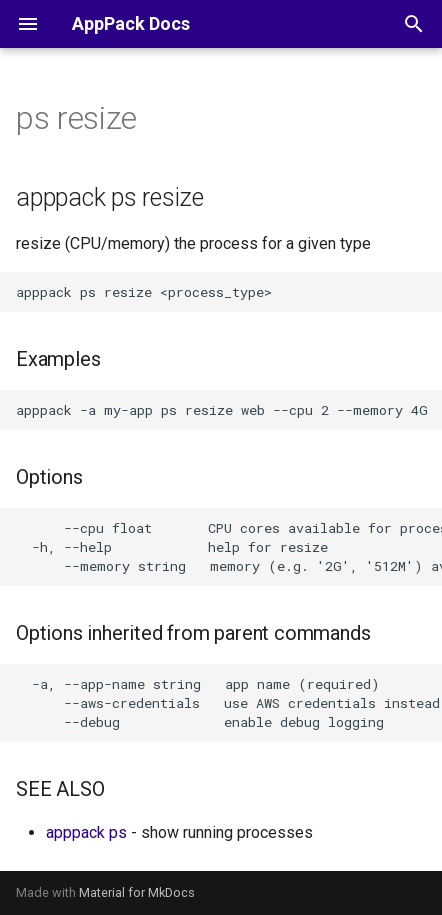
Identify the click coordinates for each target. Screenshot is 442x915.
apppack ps (86, 832)
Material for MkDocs (137, 892)
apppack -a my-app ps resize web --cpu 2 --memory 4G (222, 410)
